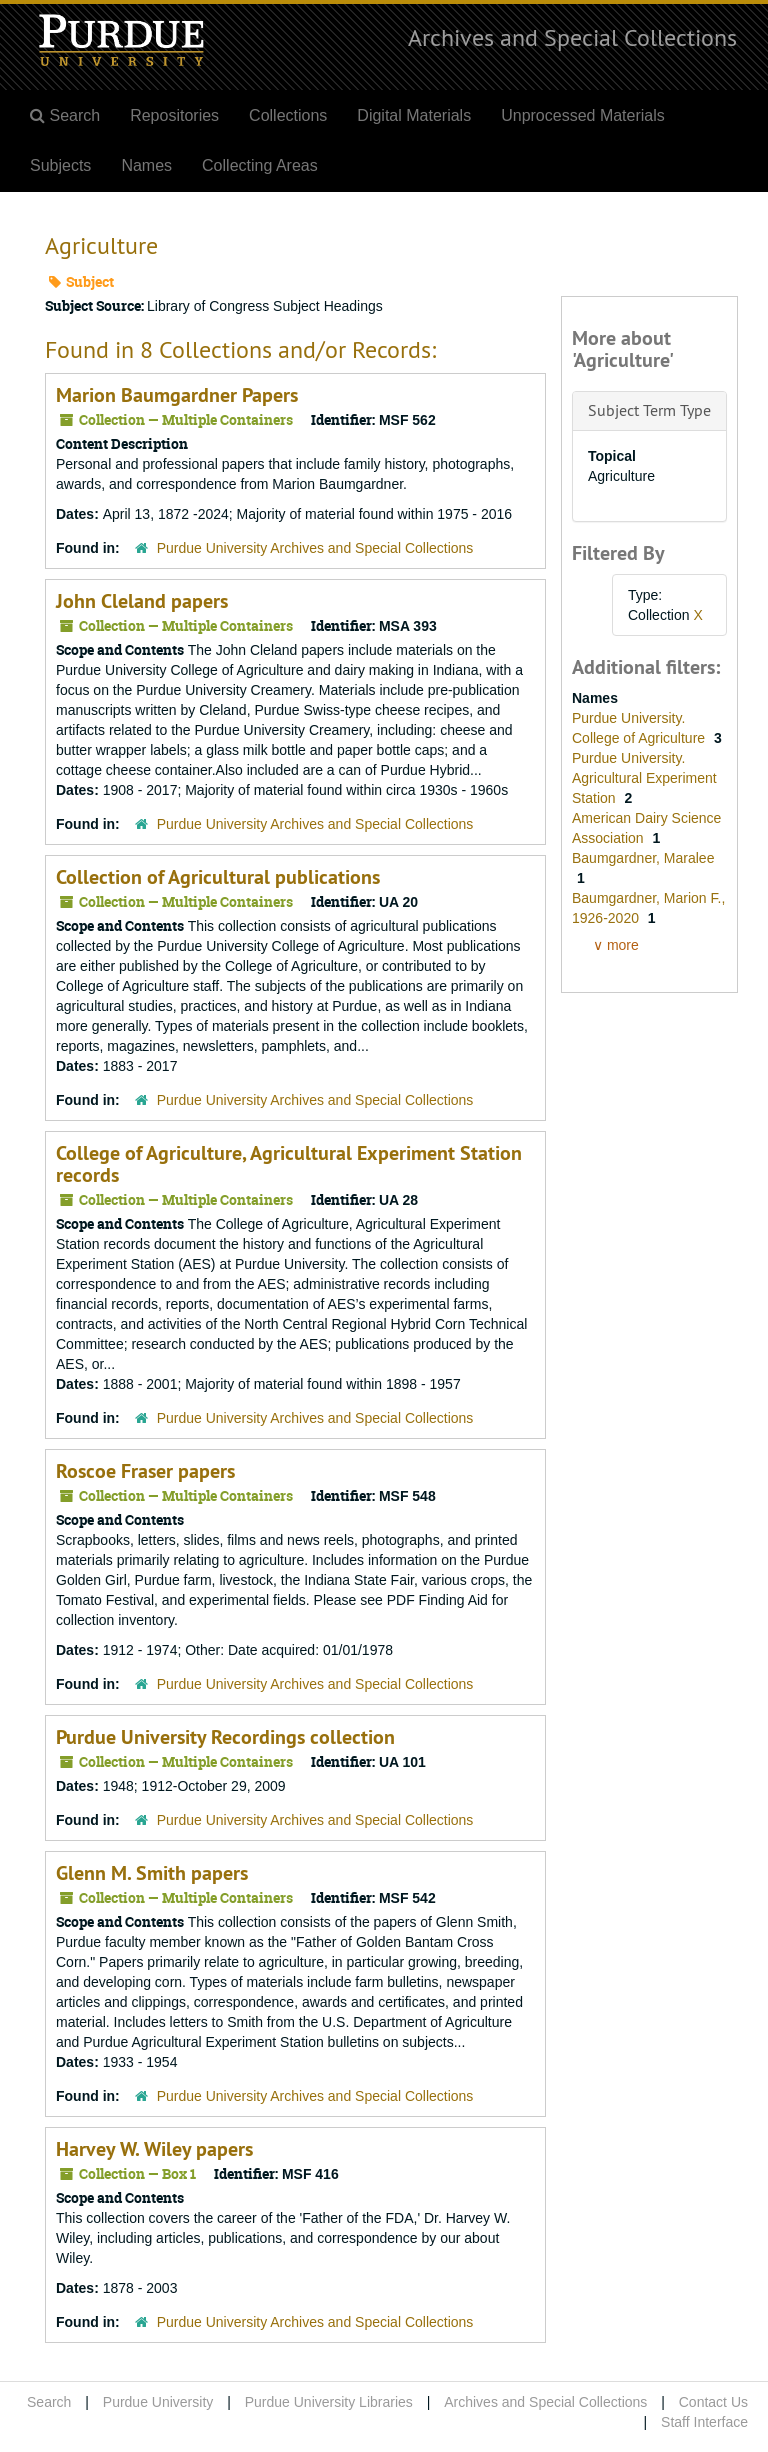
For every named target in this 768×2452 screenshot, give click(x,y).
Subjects (60, 165)
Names (146, 165)
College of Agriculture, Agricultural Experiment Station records (289, 1164)
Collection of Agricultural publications (218, 877)
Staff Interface (704, 2422)
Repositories (174, 115)
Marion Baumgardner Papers (177, 395)
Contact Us (713, 2402)
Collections (288, 115)
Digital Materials (414, 115)
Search (49, 2402)
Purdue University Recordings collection (225, 1737)
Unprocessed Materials (583, 115)
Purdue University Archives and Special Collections (315, 548)
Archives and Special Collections (572, 37)
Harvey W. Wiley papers (154, 2149)
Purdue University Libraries (329, 2402)
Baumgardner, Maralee (643, 858)
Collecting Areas (260, 165)
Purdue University (158, 2402)
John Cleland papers (142, 601)
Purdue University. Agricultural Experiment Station (644, 778)
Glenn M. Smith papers (152, 1873)
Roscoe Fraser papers (145, 1471)
